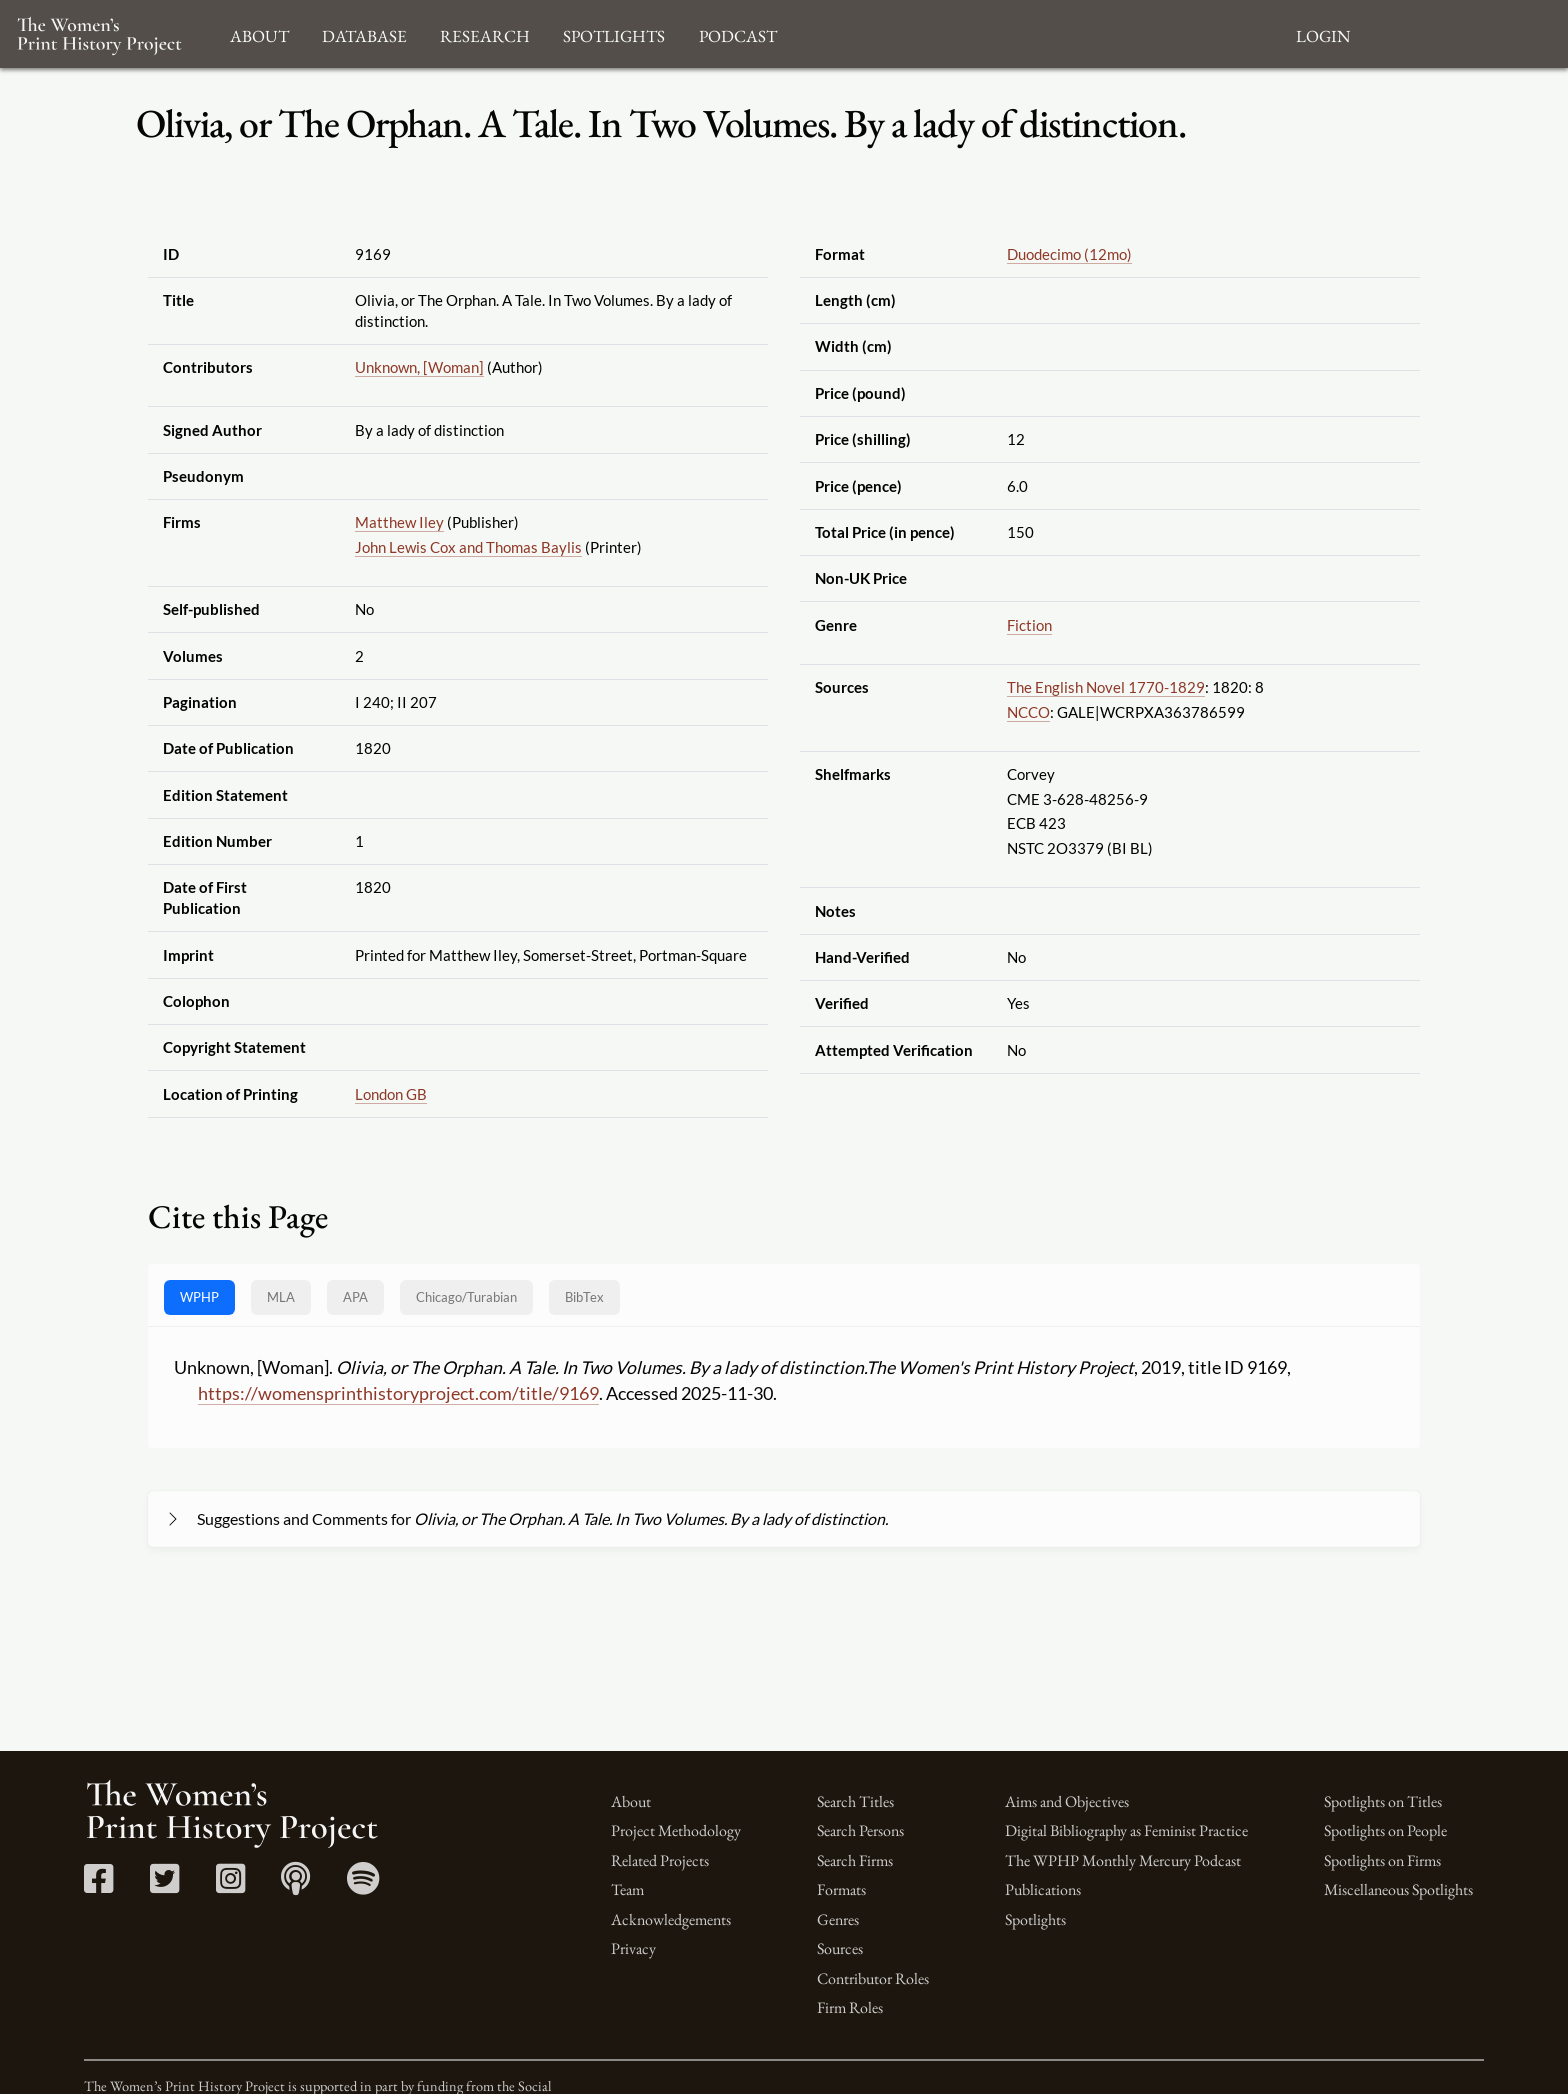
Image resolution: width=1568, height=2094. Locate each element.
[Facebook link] (98, 1885)
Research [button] (485, 33)
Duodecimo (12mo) (1069, 254)
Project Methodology (676, 1830)
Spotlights (1035, 1919)
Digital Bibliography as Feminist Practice (1126, 1830)
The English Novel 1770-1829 (1106, 687)
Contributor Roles (873, 1978)
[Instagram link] (230, 1885)
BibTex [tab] (584, 1297)
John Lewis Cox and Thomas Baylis (468, 547)
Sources (840, 1948)
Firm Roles (850, 2007)
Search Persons (860, 1830)
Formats (841, 1889)
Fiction (1029, 625)
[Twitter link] (164, 1885)
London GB (391, 1094)
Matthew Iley (399, 522)
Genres (838, 1919)
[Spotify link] (363, 1885)
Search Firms (855, 1860)
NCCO (1028, 712)
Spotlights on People (1385, 1830)
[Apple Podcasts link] (295, 1885)
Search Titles (855, 1801)
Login (1323, 33)
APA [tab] (355, 1297)
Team (627, 1889)
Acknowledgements (671, 1919)
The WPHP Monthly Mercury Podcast (1123, 1860)
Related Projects (660, 1860)
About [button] (259, 33)
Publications (1043, 1889)
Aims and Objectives (1067, 1801)
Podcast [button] (738, 33)
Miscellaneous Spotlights (1398, 1889)
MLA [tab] (281, 1297)
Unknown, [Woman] (419, 367)
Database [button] (364, 33)
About (631, 1801)
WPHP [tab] (199, 1297)
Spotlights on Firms (1382, 1860)
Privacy (633, 1948)
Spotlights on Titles (1383, 1801)
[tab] (466, 1297)
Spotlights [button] (614, 33)
